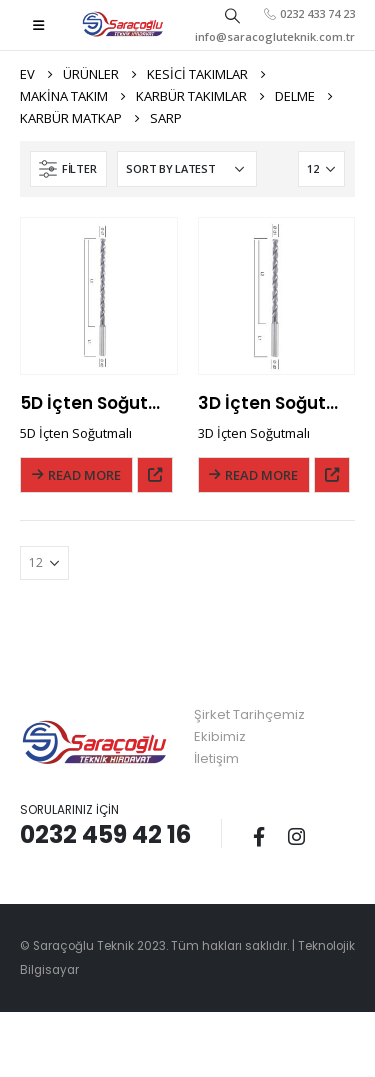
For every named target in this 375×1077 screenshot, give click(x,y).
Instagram (296, 836)
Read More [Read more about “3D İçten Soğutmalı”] (261, 475)
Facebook (259, 836)
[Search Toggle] (232, 15)
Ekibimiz (220, 736)
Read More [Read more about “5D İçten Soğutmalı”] (84, 475)
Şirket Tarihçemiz (249, 714)
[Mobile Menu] (38, 25)
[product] (99, 296)
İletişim (216, 758)
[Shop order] (187, 169)
